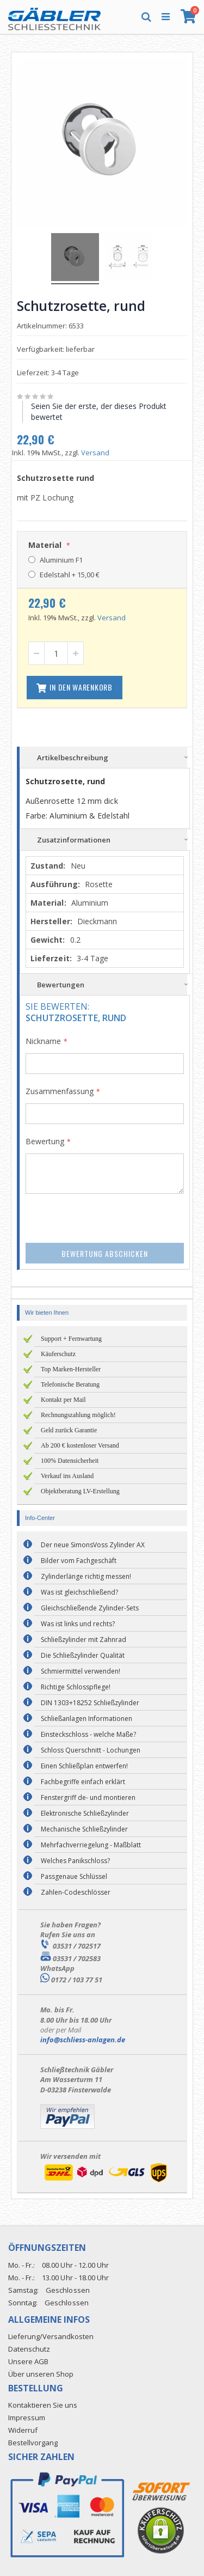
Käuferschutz (58, 1354)
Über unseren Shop (40, 2374)
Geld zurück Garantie (69, 1430)
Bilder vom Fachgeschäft (78, 1560)
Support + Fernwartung (71, 1338)
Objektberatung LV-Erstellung (80, 1491)
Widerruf (23, 2430)
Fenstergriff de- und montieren (88, 1797)
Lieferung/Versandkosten (51, 2336)
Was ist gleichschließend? (79, 1592)
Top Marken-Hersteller (71, 1369)
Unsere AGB (28, 2361)
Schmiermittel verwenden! (80, 1671)
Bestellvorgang (33, 2442)
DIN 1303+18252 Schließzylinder (90, 1702)
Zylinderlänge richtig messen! (86, 1576)
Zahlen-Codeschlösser (75, 1892)
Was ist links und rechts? (78, 1623)
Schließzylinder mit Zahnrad (83, 1639)
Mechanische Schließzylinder (84, 1829)
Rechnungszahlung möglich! (78, 1415)
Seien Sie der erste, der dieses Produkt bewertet (98, 411)
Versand (95, 452)
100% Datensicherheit (69, 1460)
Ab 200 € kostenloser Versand (80, 1445)
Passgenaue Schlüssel (74, 1876)
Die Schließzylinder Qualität (83, 1655)
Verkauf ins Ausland (67, 1476)
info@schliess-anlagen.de (82, 2039)
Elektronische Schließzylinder (85, 1813)
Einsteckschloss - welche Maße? (88, 1734)
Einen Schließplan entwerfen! (84, 1766)
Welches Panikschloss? (75, 1860)
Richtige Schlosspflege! (75, 1687)
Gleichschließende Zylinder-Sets (90, 1608)
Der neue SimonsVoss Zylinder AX (93, 1544)
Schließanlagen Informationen (86, 1718)
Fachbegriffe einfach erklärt (83, 1781)
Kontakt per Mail (63, 1399)
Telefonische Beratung (70, 1384)
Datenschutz (29, 2349)
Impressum (26, 2417)
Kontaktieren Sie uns (42, 2405)
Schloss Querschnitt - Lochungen (90, 1750)
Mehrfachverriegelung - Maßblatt (91, 1844)
